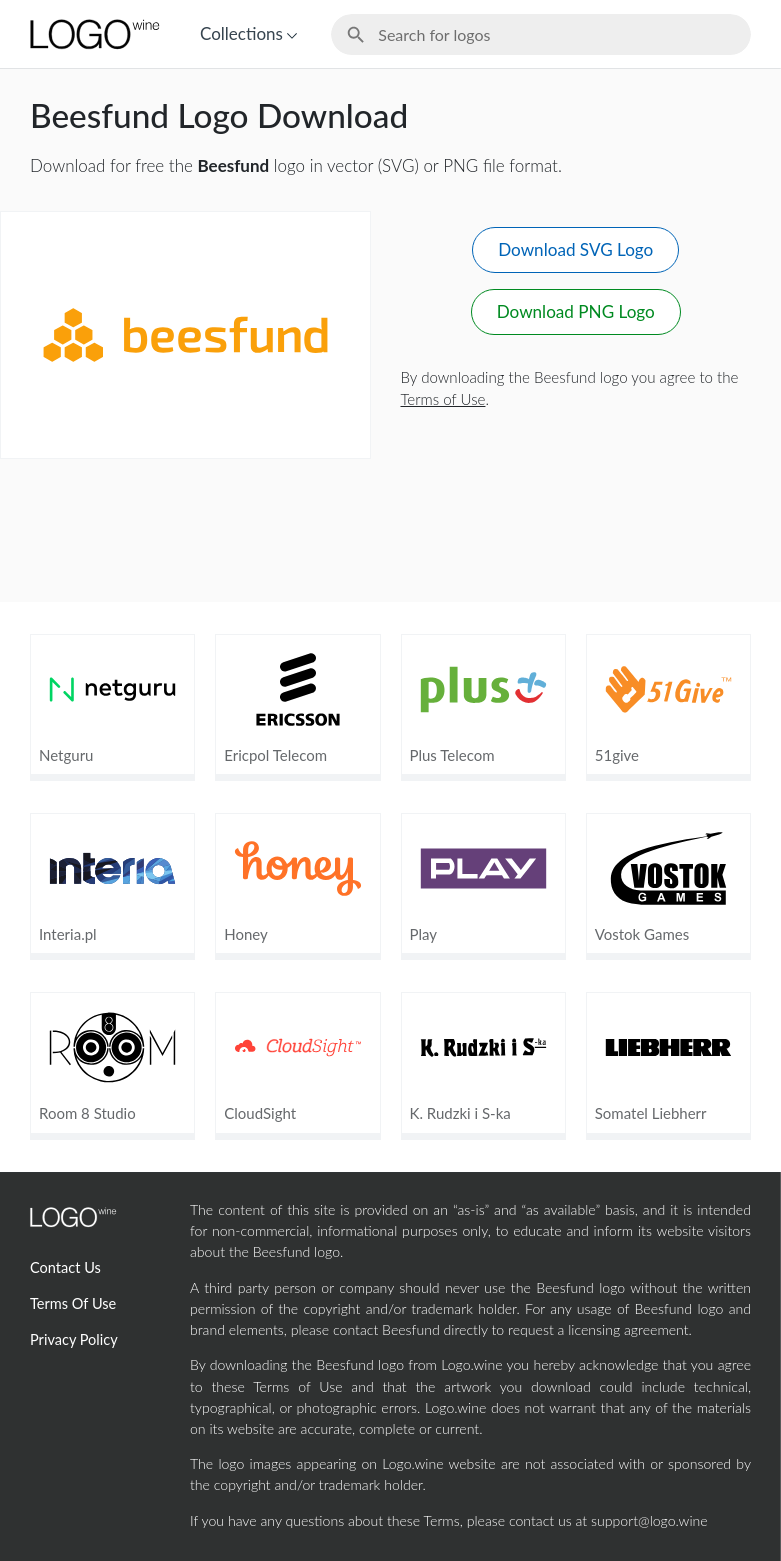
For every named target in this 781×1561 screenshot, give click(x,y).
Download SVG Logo (575, 249)
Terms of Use (443, 399)
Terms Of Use (73, 1303)
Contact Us (65, 1267)
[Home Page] (93, 34)
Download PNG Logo (576, 311)
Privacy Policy (74, 1339)
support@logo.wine (649, 1520)
